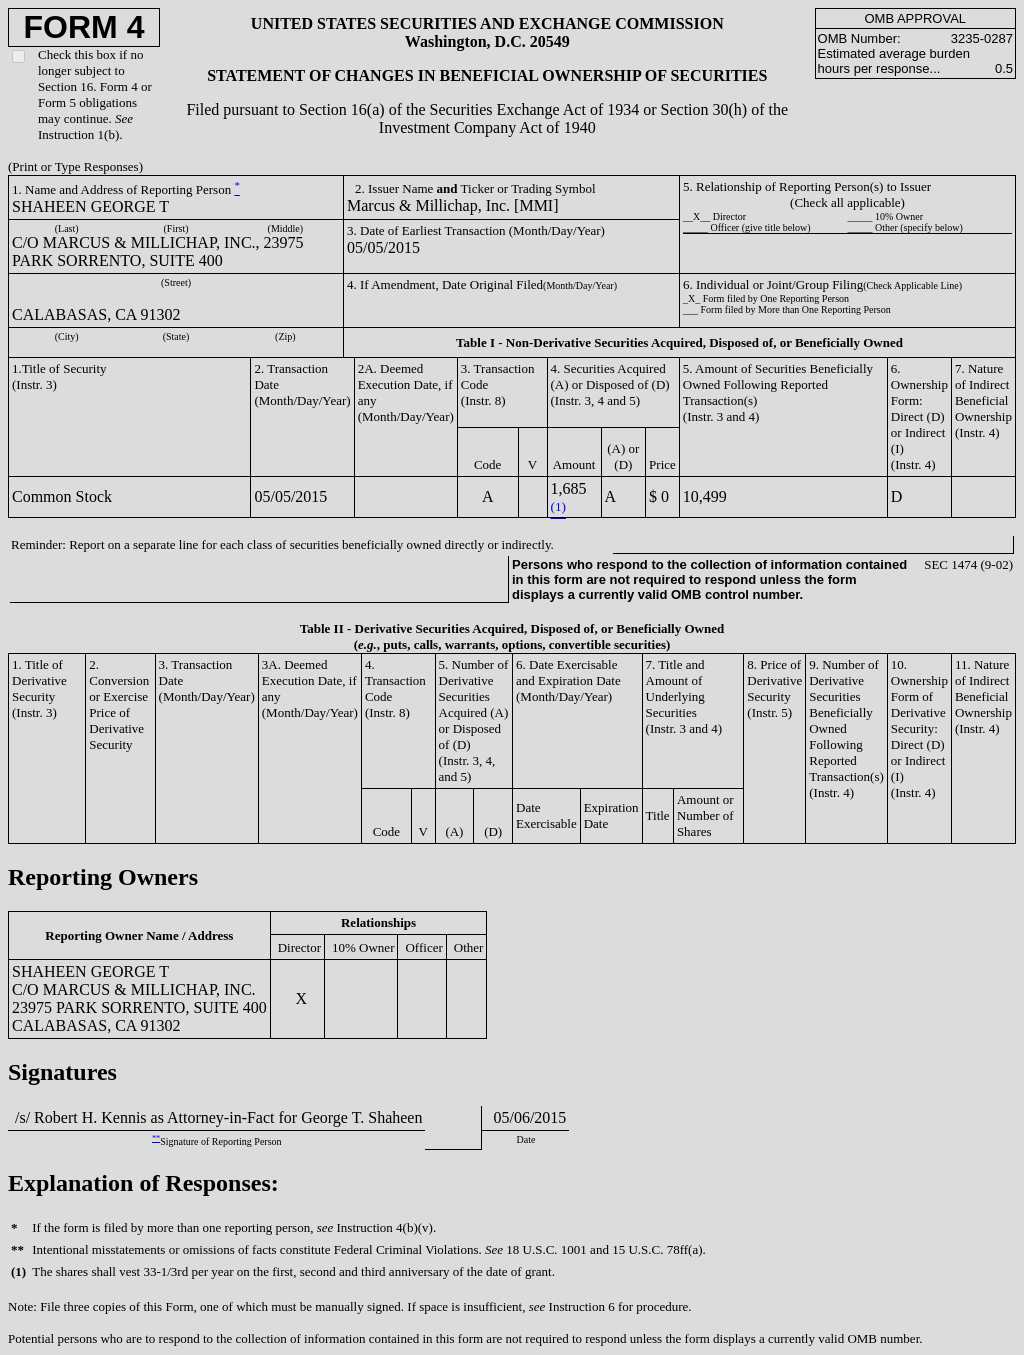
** (156, 1138)
